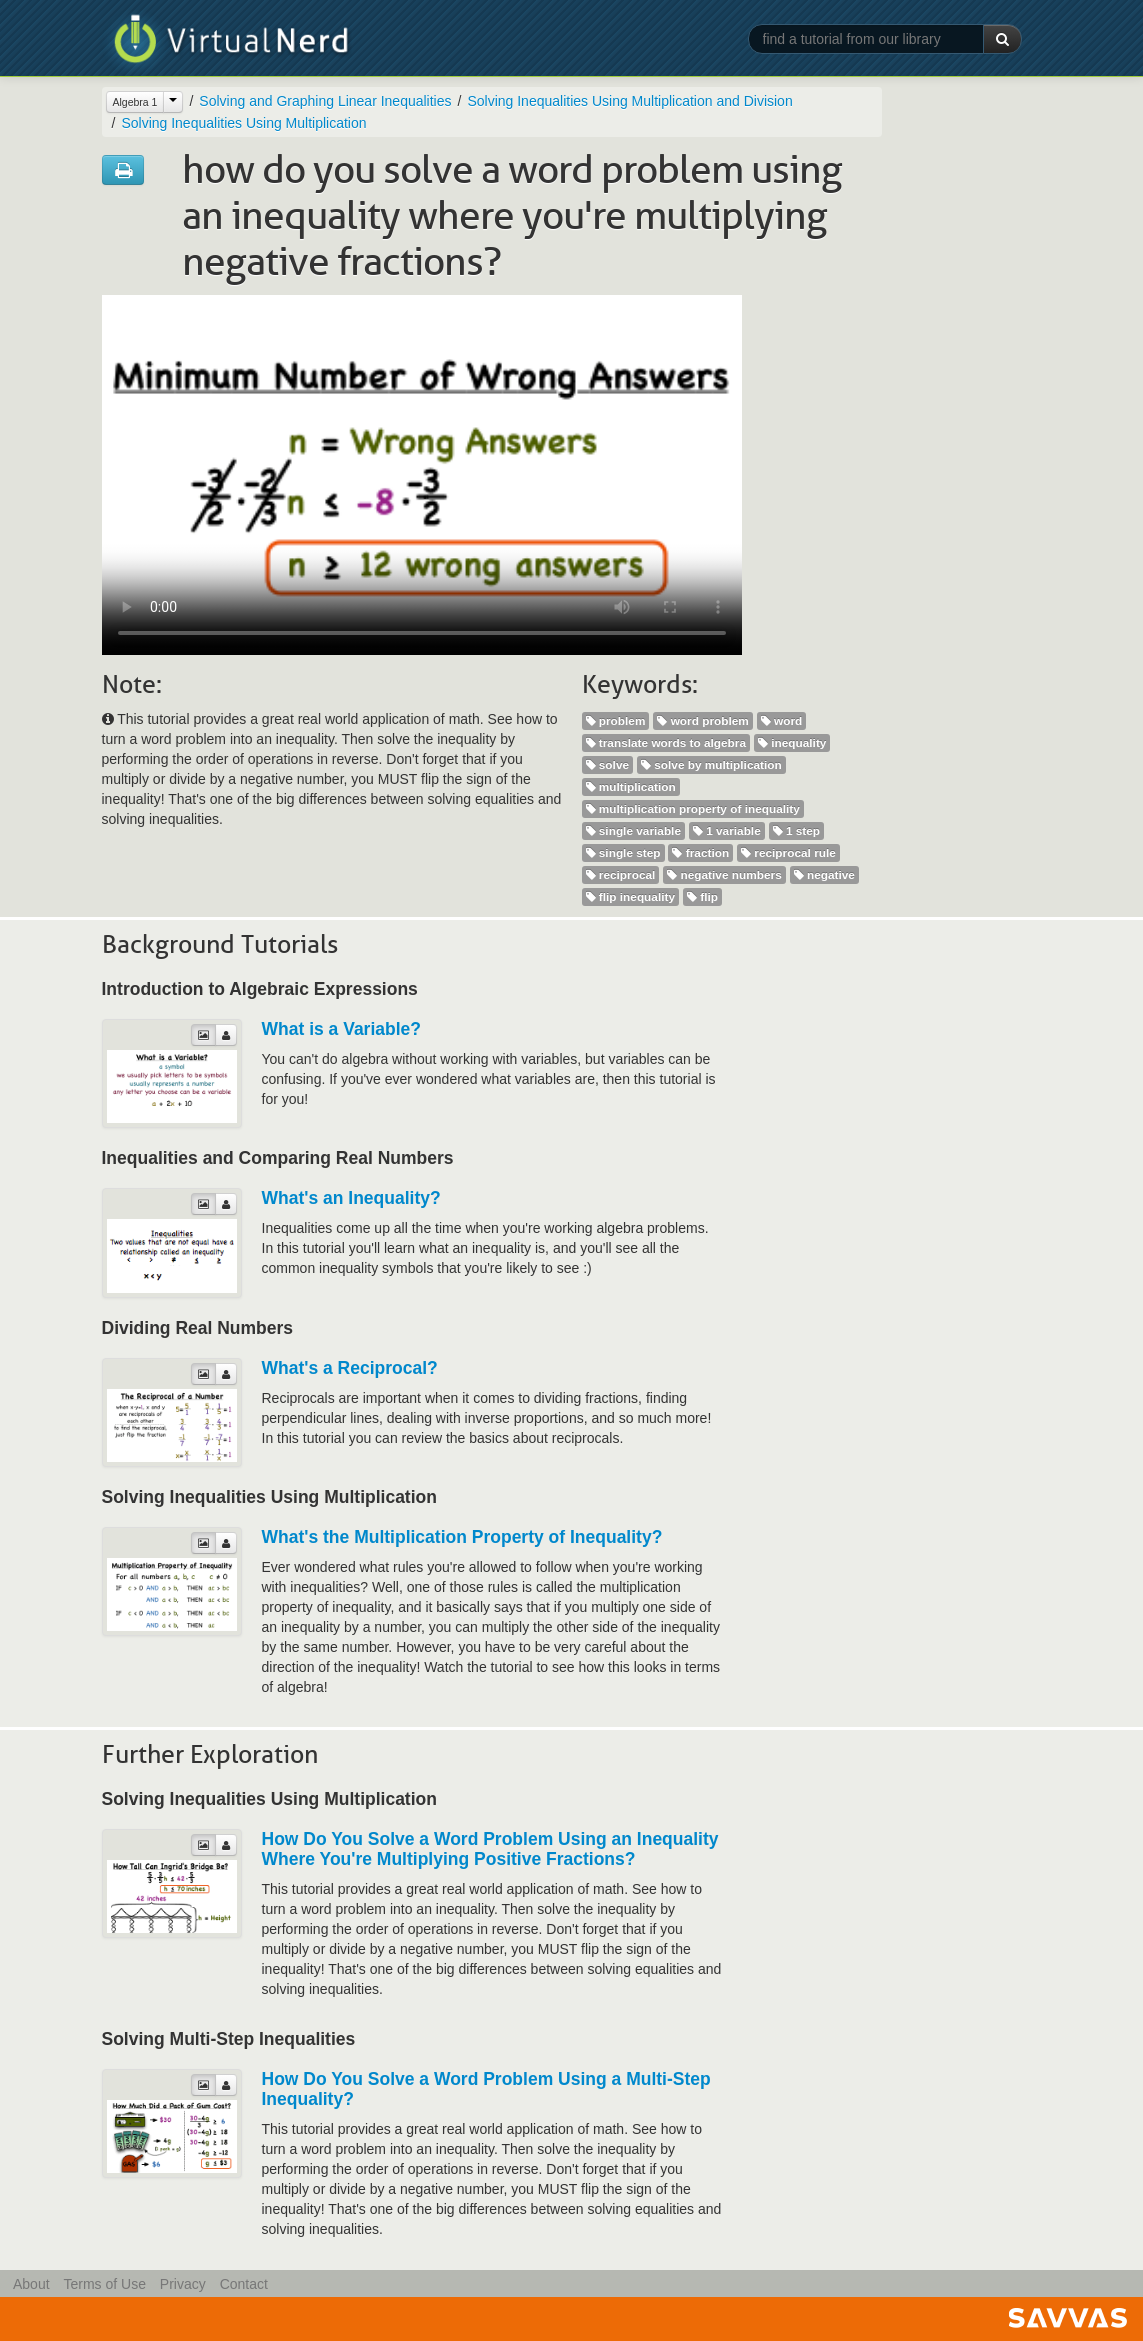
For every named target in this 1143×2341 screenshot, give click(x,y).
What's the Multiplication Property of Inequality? (462, 1537)
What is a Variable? (342, 1029)
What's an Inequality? (351, 1198)
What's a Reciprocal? (350, 1368)
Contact (244, 2284)
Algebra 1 (135, 102)
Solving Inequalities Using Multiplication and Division (629, 101)
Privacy (183, 2284)
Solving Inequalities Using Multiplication (243, 123)
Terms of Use (104, 2284)
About (31, 2284)
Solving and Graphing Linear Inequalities (325, 101)
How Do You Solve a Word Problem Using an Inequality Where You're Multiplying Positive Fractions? (490, 1849)
